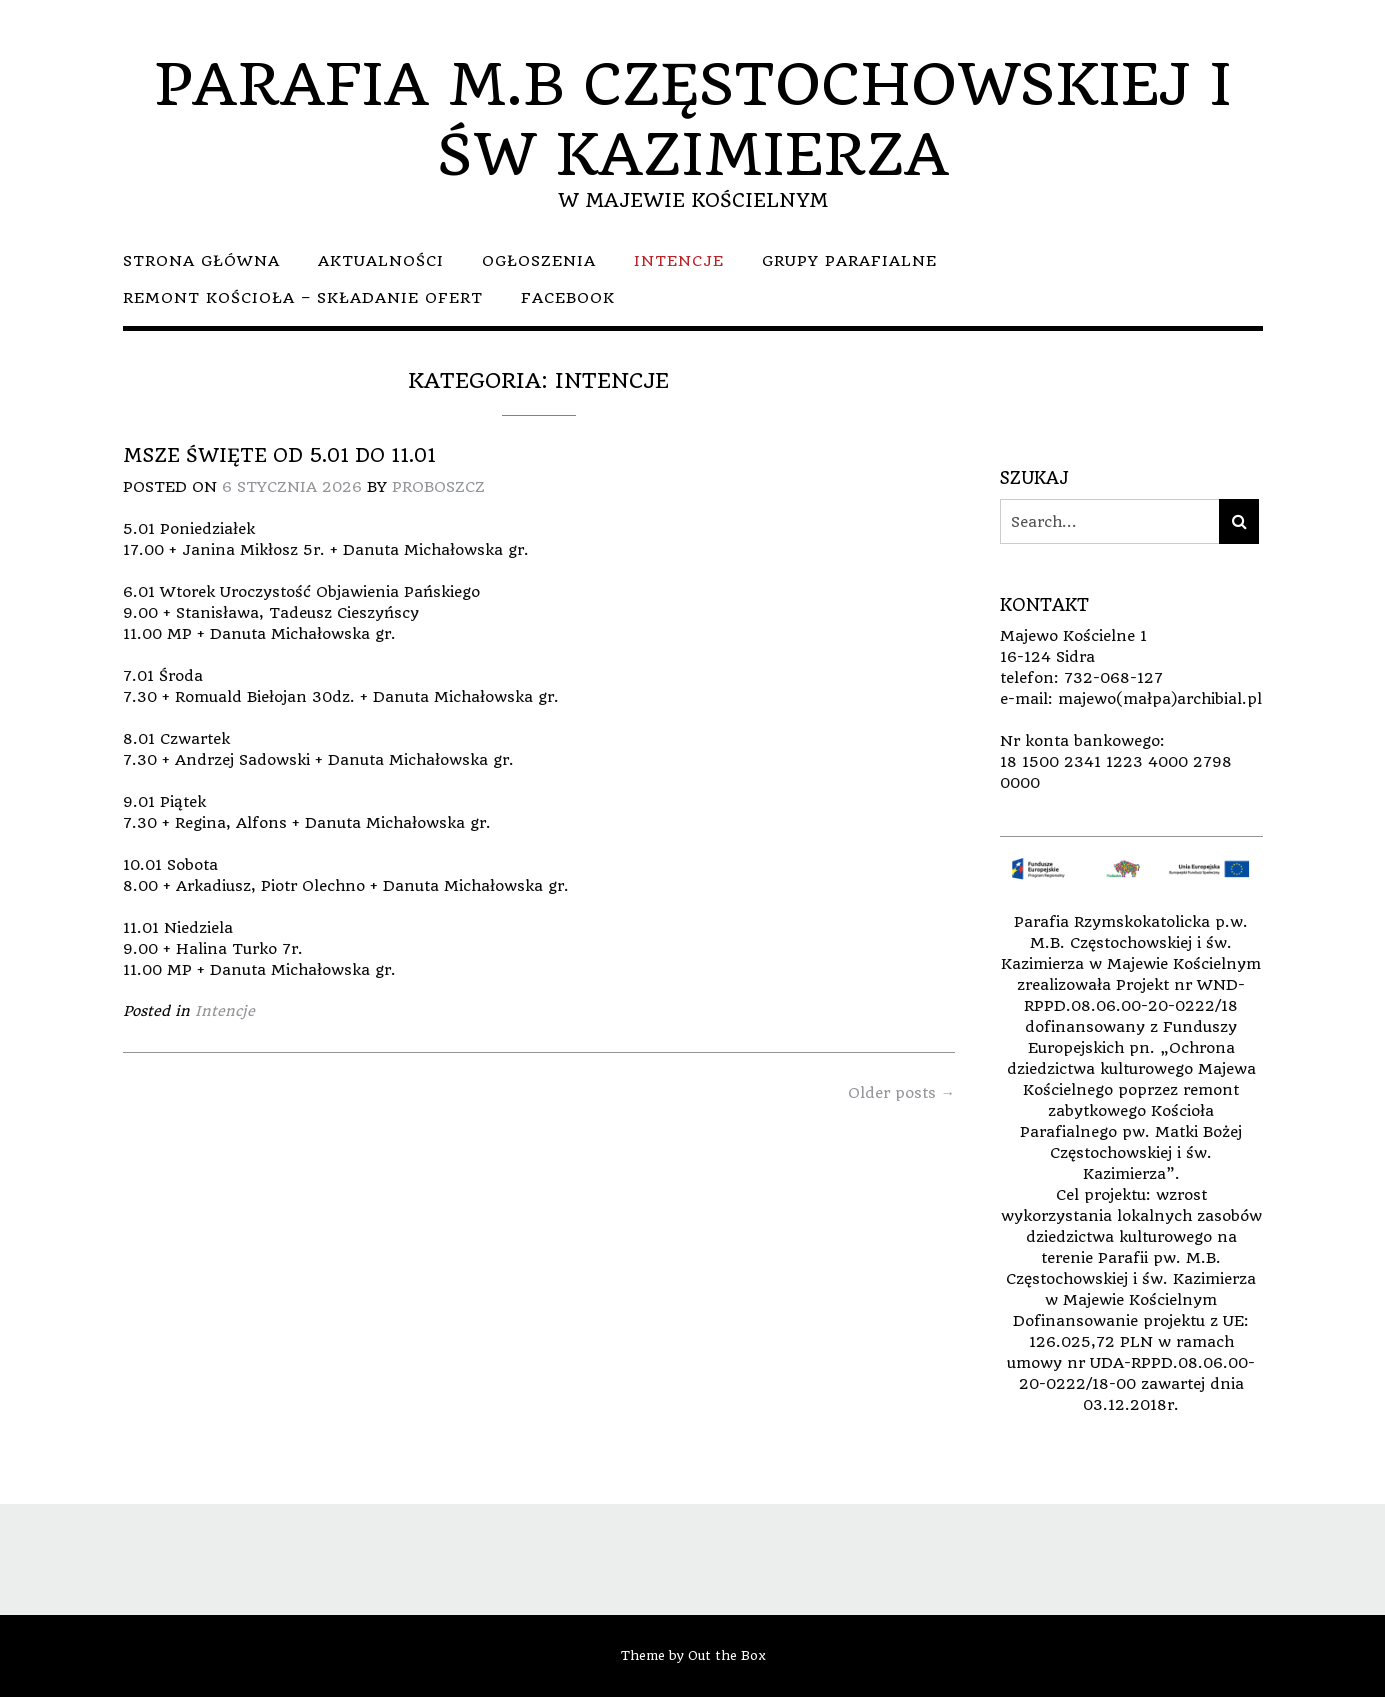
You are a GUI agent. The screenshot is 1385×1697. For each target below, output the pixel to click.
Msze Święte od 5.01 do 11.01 (279, 455)
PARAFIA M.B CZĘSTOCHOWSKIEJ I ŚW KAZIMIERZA (693, 119)
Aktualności (381, 261)
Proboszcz (438, 487)
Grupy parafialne (849, 261)
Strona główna (201, 261)
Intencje (679, 261)
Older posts (901, 1093)
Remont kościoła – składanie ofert (303, 298)
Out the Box (726, 1655)
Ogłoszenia (539, 261)
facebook (568, 298)
